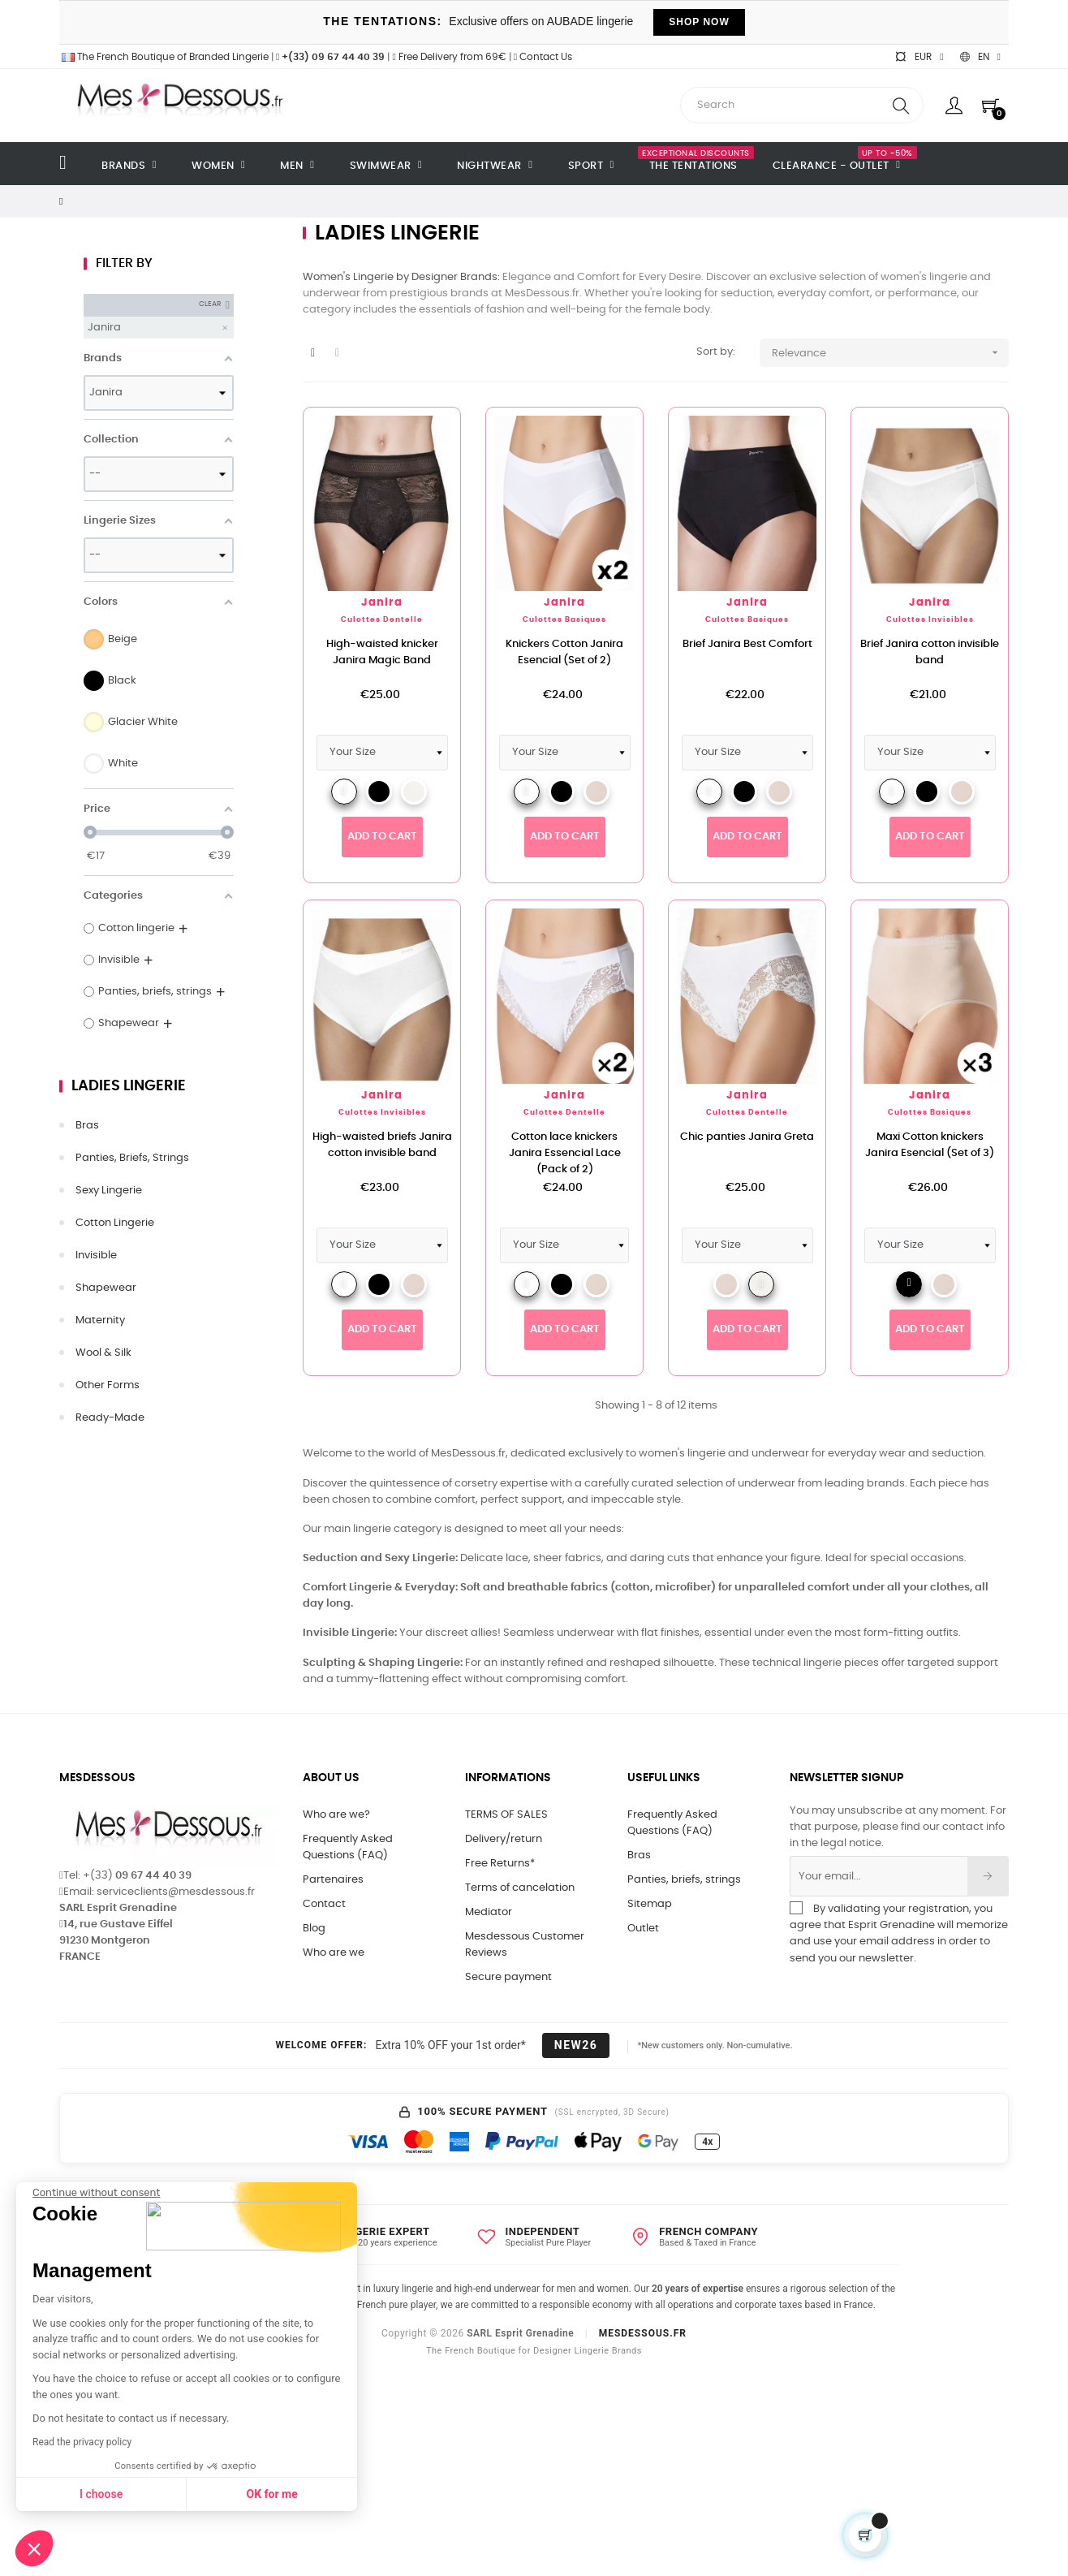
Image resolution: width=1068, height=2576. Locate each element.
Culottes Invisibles (930, 620)
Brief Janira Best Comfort (747, 644)
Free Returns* (500, 1863)
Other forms (107, 1385)
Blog (314, 1928)
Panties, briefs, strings (132, 1158)
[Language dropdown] (980, 57)
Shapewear (105, 1288)
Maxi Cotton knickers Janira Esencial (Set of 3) (929, 1145)
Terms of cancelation (520, 1888)
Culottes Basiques (564, 620)
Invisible (96, 1255)
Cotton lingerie (114, 1223)
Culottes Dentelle (382, 620)
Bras (87, 1125)
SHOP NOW (699, 22)
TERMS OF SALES (506, 1815)
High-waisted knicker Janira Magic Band (382, 652)
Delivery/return (503, 1839)
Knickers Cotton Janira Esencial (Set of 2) (564, 652)
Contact (324, 1904)
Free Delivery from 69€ (449, 57)
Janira (382, 603)
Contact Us (543, 57)
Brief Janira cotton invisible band (929, 652)
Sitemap (649, 1904)
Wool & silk (103, 1353)
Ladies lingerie (128, 1086)
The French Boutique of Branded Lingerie (164, 57)
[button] (34, 2548)
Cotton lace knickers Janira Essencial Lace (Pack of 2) (565, 1153)
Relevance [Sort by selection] (891, 353)
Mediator (488, 1912)
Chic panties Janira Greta (747, 1137)
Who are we (333, 1953)
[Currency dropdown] (918, 57)
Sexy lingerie (108, 1190)
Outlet (643, 1928)
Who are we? (336, 1815)
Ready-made (109, 1418)
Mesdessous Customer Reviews (524, 1944)
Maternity (100, 1320)
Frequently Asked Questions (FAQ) (348, 1847)
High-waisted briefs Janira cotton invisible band (382, 1145)
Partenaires (333, 1880)
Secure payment (508, 1977)
